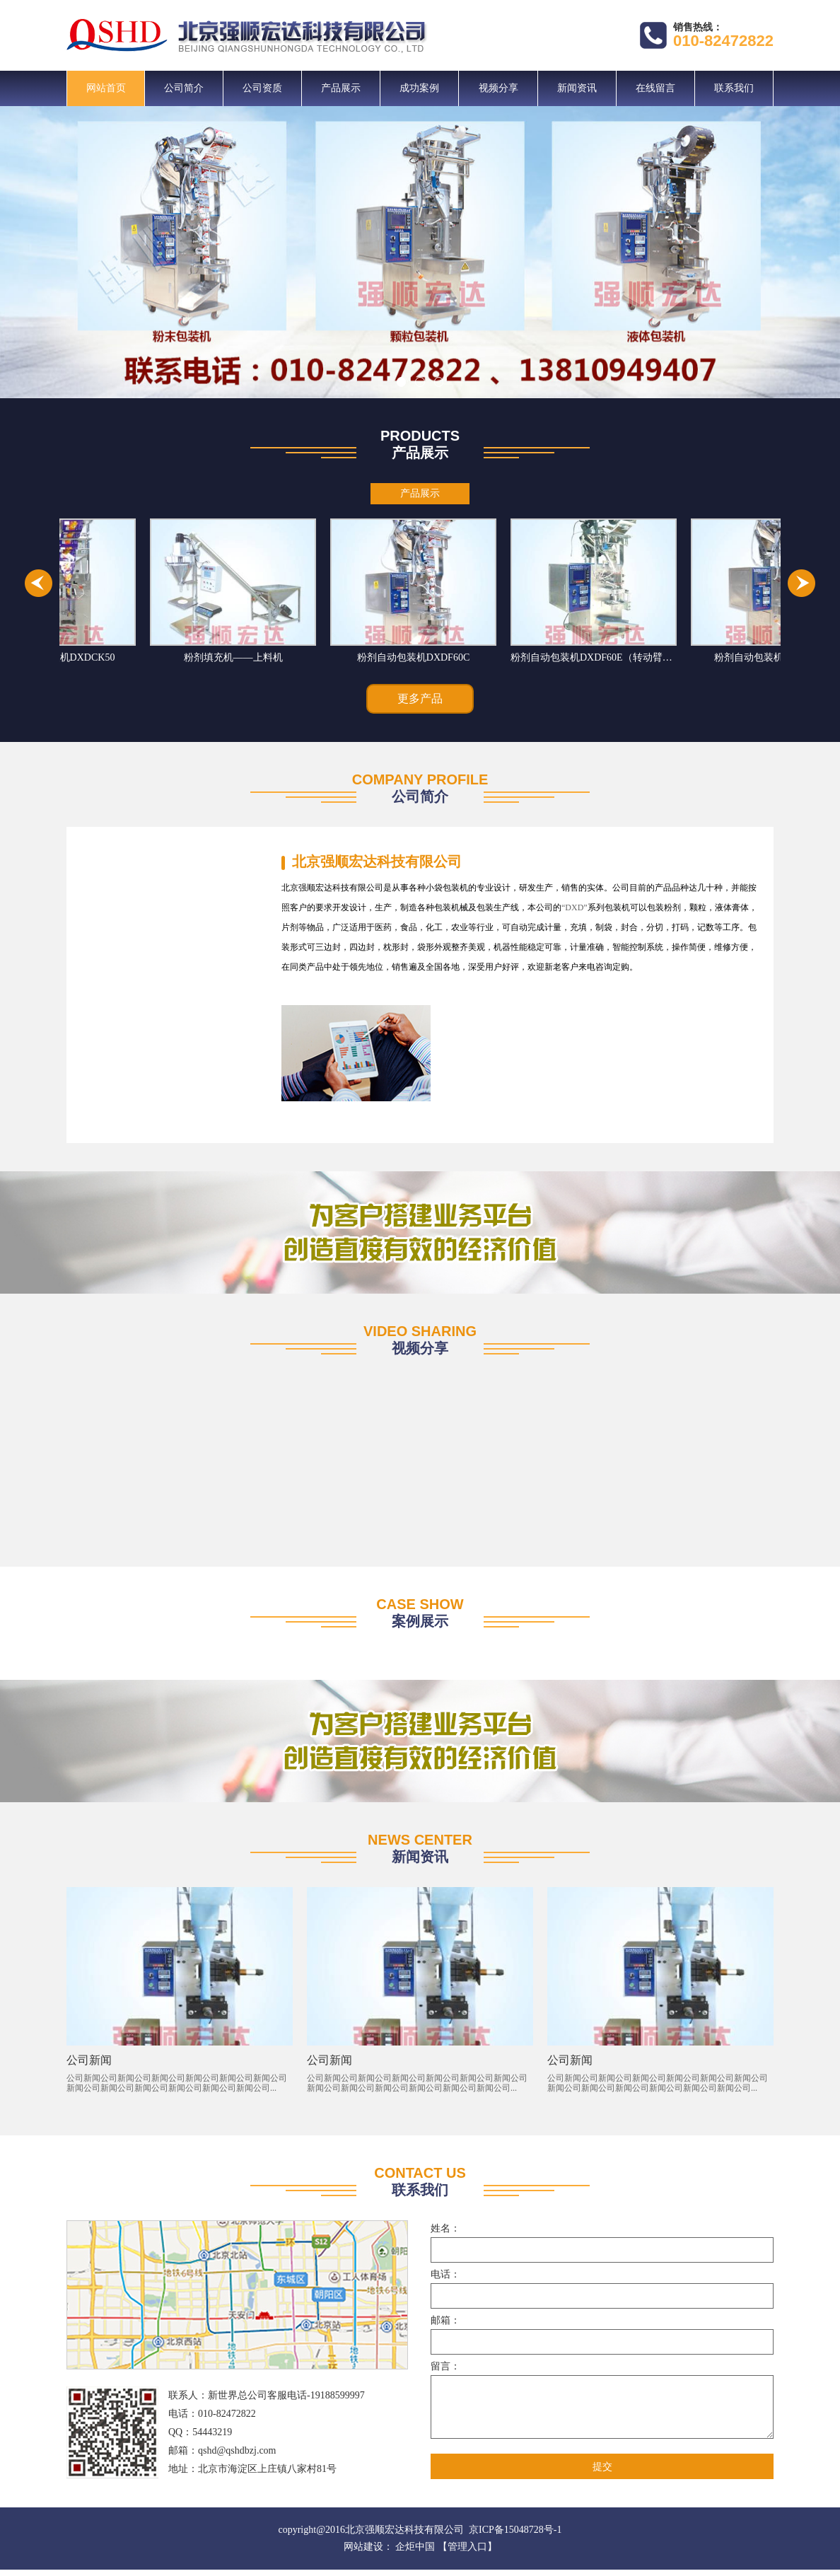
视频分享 (498, 88)
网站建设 (363, 2553)
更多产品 (420, 700)
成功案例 (419, 88)
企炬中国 (415, 2553)
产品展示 (341, 88)
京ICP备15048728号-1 (515, 2536)
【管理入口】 (467, 2553)
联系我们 (734, 88)
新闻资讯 (577, 88)
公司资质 (262, 88)
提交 (602, 2473)
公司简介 (184, 88)
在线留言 (655, 88)
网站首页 (106, 88)
